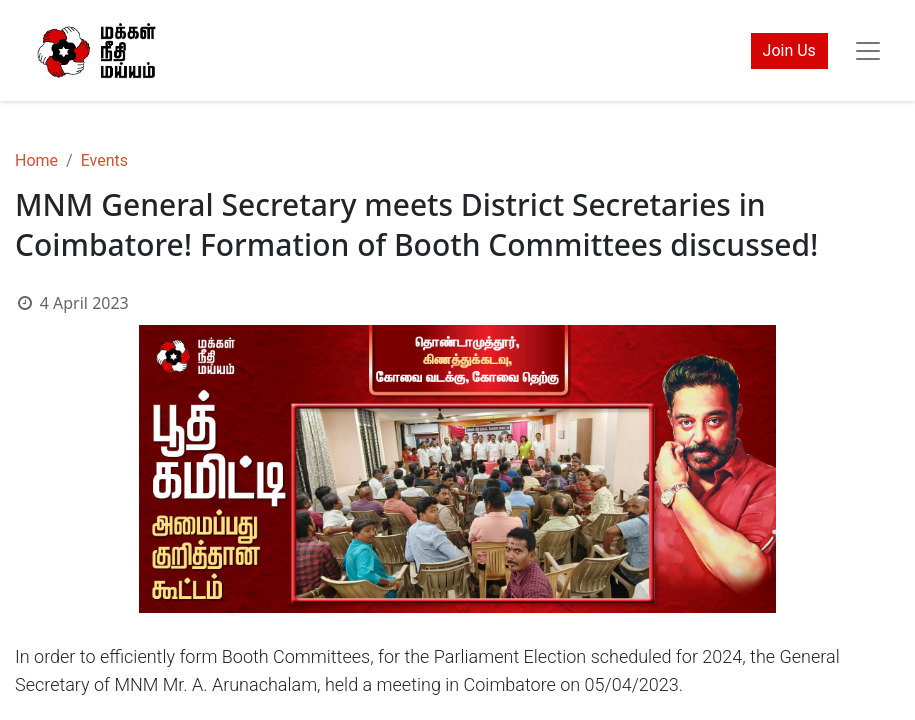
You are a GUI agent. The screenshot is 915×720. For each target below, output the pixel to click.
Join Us (789, 50)
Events (104, 160)
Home (36, 160)
